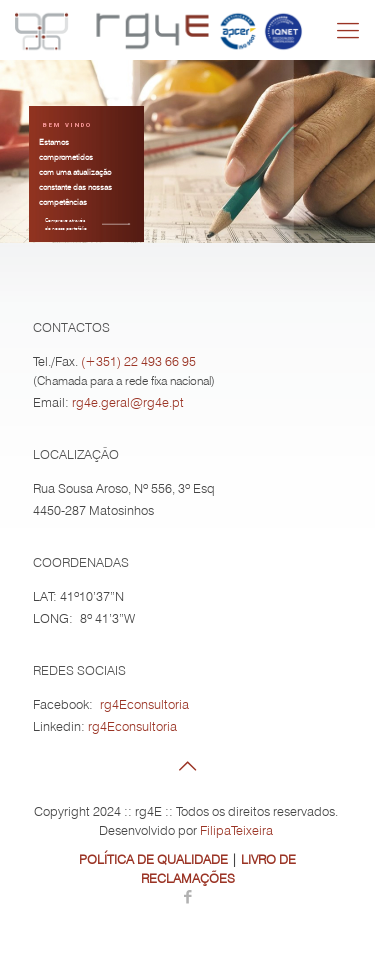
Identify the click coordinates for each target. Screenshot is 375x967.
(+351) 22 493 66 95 (138, 361)
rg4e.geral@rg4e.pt (128, 402)
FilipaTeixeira (236, 830)
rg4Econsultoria (144, 704)
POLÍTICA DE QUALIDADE (153, 859)
